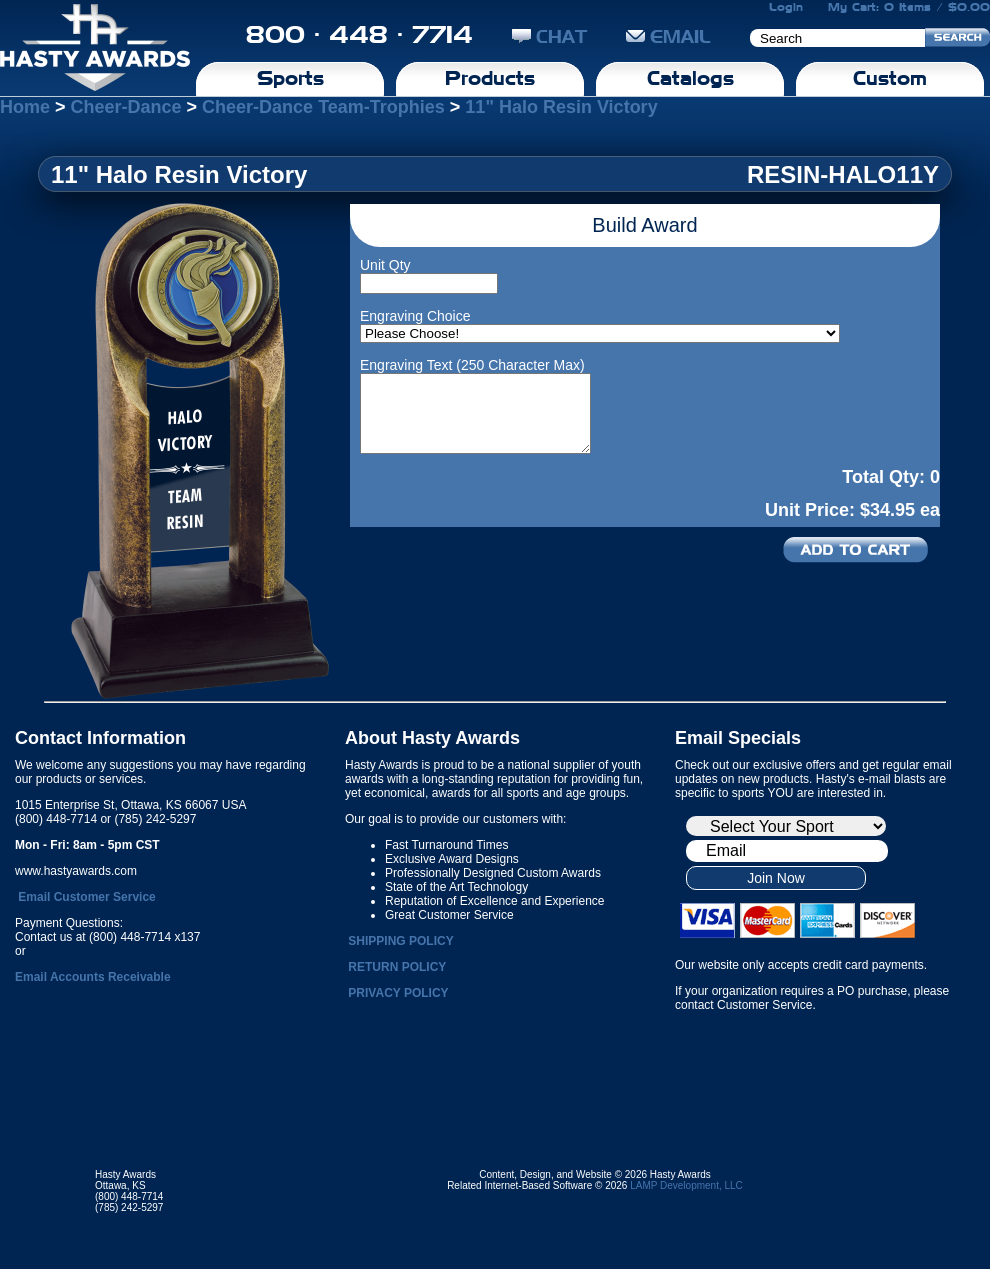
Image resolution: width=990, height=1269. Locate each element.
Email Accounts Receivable (93, 977)
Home (25, 107)
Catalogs (690, 78)
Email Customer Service (86, 897)
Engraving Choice (415, 316)
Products (490, 78)
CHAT (549, 36)
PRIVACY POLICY (398, 993)
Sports (290, 78)
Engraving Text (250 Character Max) (472, 365)
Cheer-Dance (126, 107)
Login (786, 7)
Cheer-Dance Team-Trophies (323, 107)
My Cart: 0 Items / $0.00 (909, 7)
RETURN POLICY (397, 967)
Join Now (776, 878)
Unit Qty (385, 265)
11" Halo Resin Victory (561, 107)
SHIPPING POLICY (400, 941)
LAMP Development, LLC (686, 1185)
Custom (890, 78)
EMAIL (668, 36)
